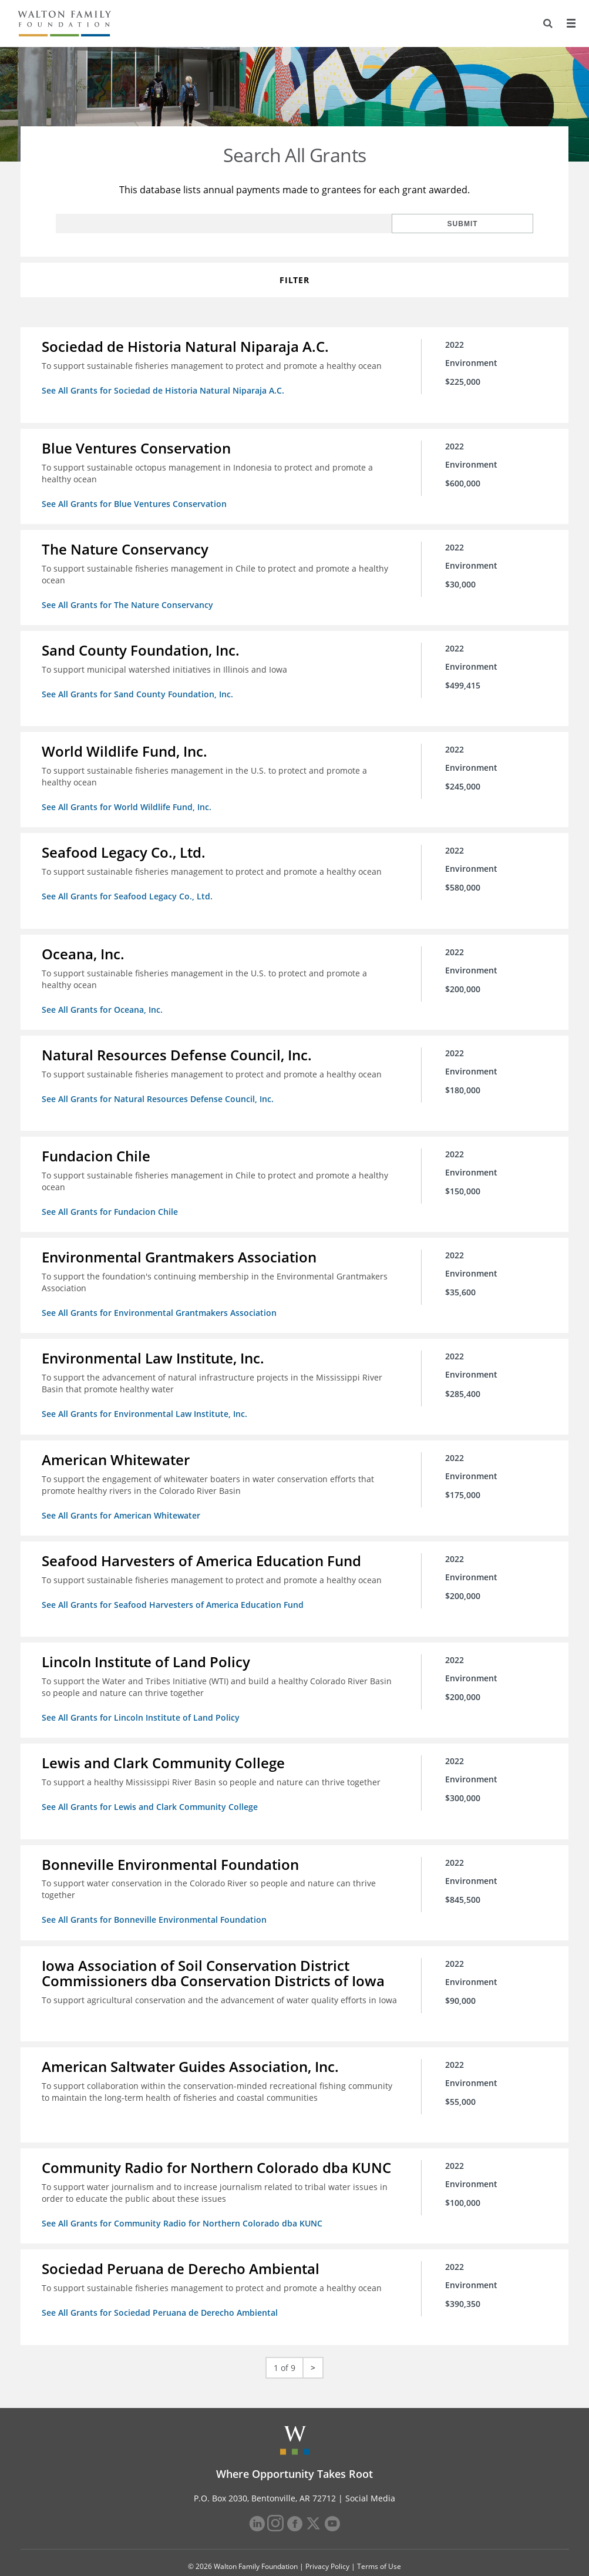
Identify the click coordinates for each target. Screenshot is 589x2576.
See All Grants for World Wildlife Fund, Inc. (129, 801)
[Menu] (569, 23)
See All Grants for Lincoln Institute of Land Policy (143, 1700)
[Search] (545, 23)
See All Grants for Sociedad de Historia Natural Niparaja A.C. (165, 390)
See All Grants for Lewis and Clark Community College (152, 1788)
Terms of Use (379, 2542)
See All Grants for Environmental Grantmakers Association (161, 1301)
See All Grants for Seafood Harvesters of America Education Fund (175, 1588)
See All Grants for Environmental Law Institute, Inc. (147, 1400)
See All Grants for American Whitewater (123, 1500)
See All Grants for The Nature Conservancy (130, 601)
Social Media (370, 2473)
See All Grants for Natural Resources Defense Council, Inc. (160, 1089)
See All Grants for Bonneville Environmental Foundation (156, 1900)
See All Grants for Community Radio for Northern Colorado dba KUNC (184, 2200)
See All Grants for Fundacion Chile (112, 1201)
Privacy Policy (327, 2542)
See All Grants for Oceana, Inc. (104, 1001)
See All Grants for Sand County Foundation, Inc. (139, 690)
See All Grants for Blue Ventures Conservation (136, 502)
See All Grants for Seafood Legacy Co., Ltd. (129, 889)
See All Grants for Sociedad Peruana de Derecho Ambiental (162, 2289)
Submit (495, 224)
